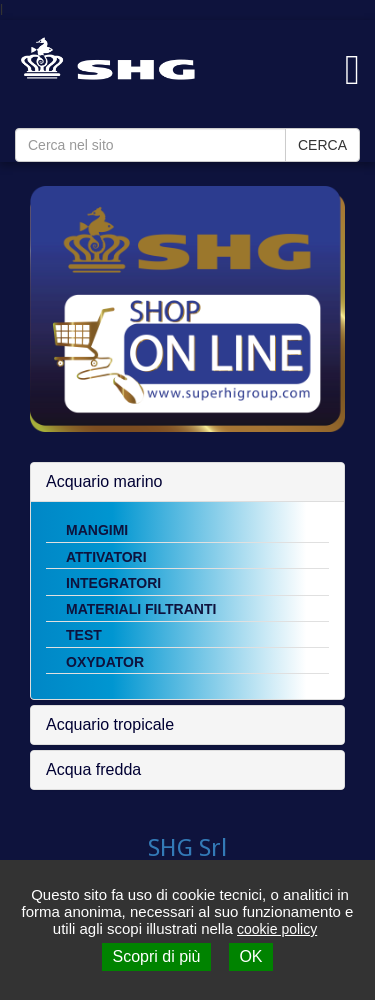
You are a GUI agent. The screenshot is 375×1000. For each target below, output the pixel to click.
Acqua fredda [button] (93, 769)
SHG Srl (187, 848)
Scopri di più (156, 956)
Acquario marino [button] (104, 481)
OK (250, 956)
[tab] (187, 482)
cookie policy (277, 929)
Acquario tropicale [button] (110, 724)
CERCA (322, 145)
